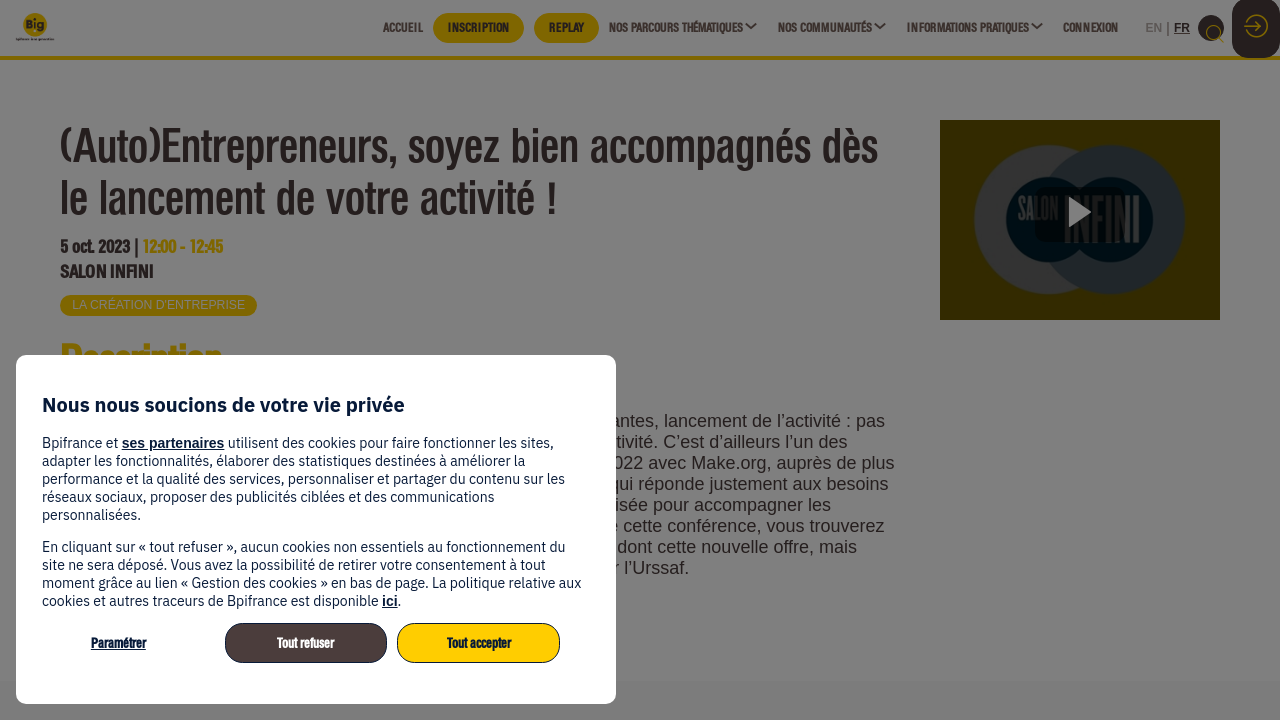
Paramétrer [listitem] (118, 643)
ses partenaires (173, 443)
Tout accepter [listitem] (479, 643)
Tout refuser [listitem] (305, 643)
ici (390, 601)
